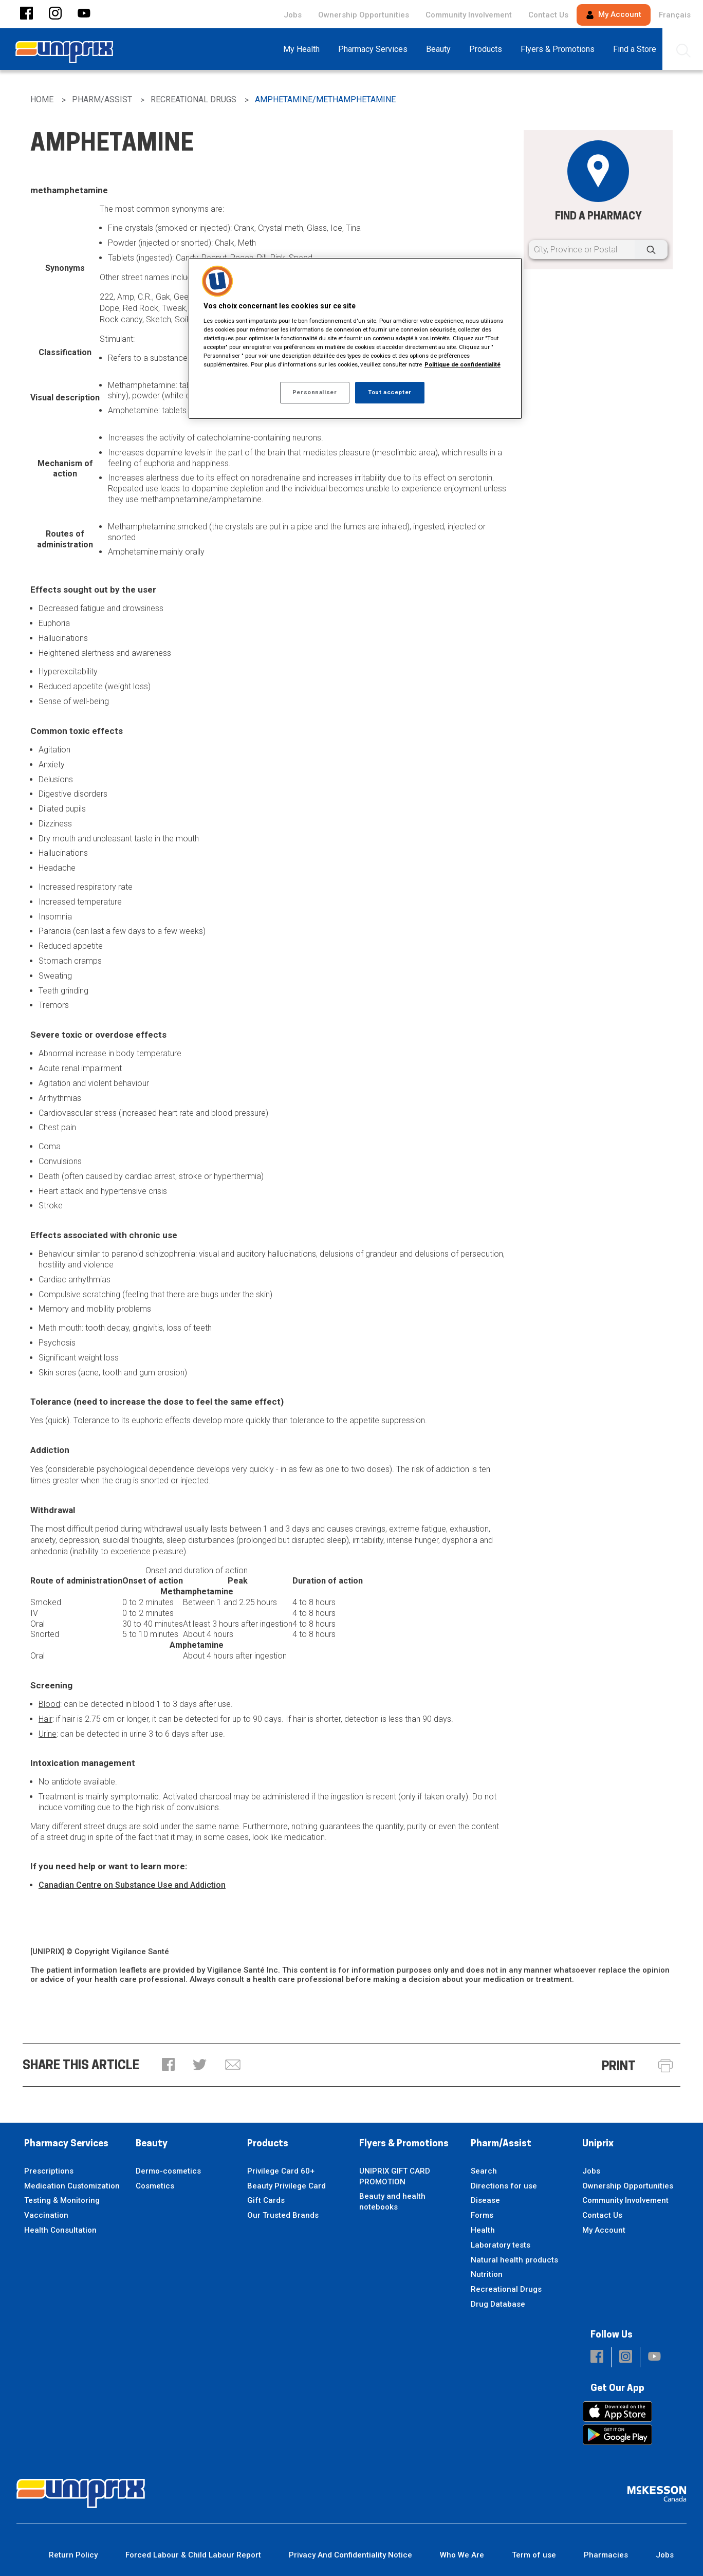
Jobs (293, 15)
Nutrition (487, 2274)
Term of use (534, 2555)
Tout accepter (389, 392)
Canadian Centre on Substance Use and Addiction (132, 1885)
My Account (613, 14)
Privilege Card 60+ (280, 2171)
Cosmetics (155, 2186)
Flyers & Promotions (404, 2144)
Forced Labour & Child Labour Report (193, 2555)
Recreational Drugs (506, 2289)
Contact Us (548, 15)
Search (484, 2171)
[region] (355, 338)
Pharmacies (606, 2555)
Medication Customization (72, 2186)
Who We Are (462, 2555)
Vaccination (46, 2215)
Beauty (152, 2144)
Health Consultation (60, 2230)
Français (675, 15)
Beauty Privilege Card (286, 2186)
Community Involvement (468, 15)
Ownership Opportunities (363, 15)
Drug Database (498, 2304)
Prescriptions (48, 2171)
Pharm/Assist (501, 2144)
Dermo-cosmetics (168, 2171)
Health (483, 2230)
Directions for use (504, 2186)
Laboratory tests (500, 2245)
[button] (26, 14)
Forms (482, 2215)
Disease (485, 2200)
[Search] (651, 249)
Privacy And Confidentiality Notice (350, 2555)
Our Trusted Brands (283, 2215)
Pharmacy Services (66, 2144)
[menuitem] (304, 49)
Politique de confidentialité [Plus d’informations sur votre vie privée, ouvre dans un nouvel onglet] (462, 364)
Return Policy (73, 2555)
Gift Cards (266, 2200)
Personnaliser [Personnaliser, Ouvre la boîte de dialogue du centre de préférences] (314, 392)
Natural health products (514, 2260)
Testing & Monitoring (62, 2200)
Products (267, 2144)
